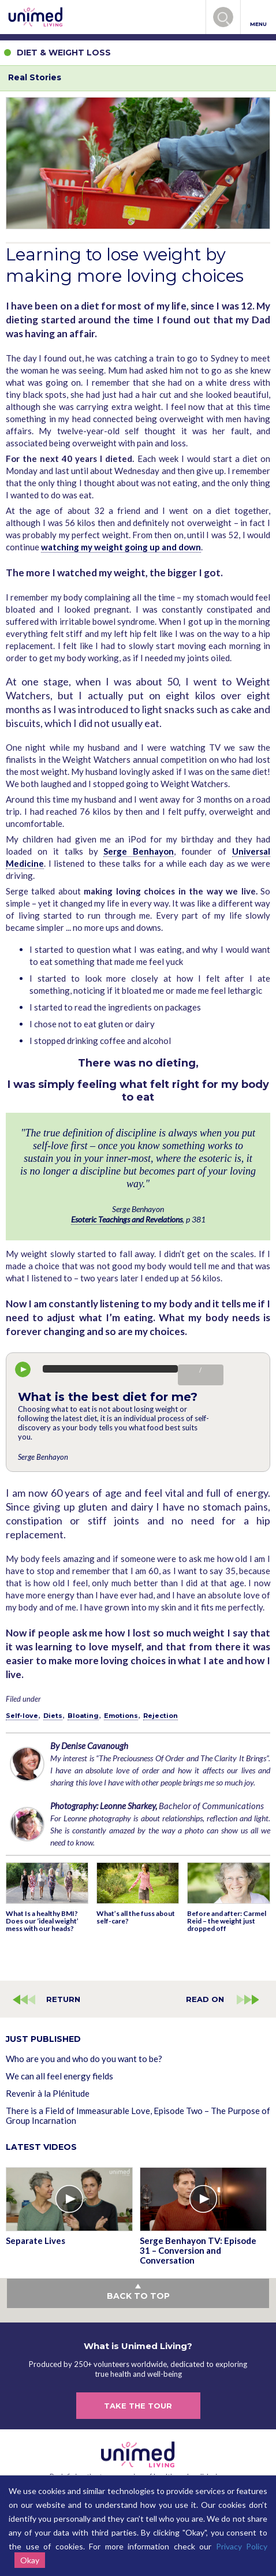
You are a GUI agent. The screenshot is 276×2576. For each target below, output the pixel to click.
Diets (52, 1716)
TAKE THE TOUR (138, 2405)
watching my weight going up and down (121, 547)
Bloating (83, 1716)
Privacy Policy (242, 2546)
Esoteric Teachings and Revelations (126, 1219)
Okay (29, 2560)
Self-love (22, 1716)
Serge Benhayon (138, 851)
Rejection (160, 1716)
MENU (258, 17)
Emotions (121, 1716)
